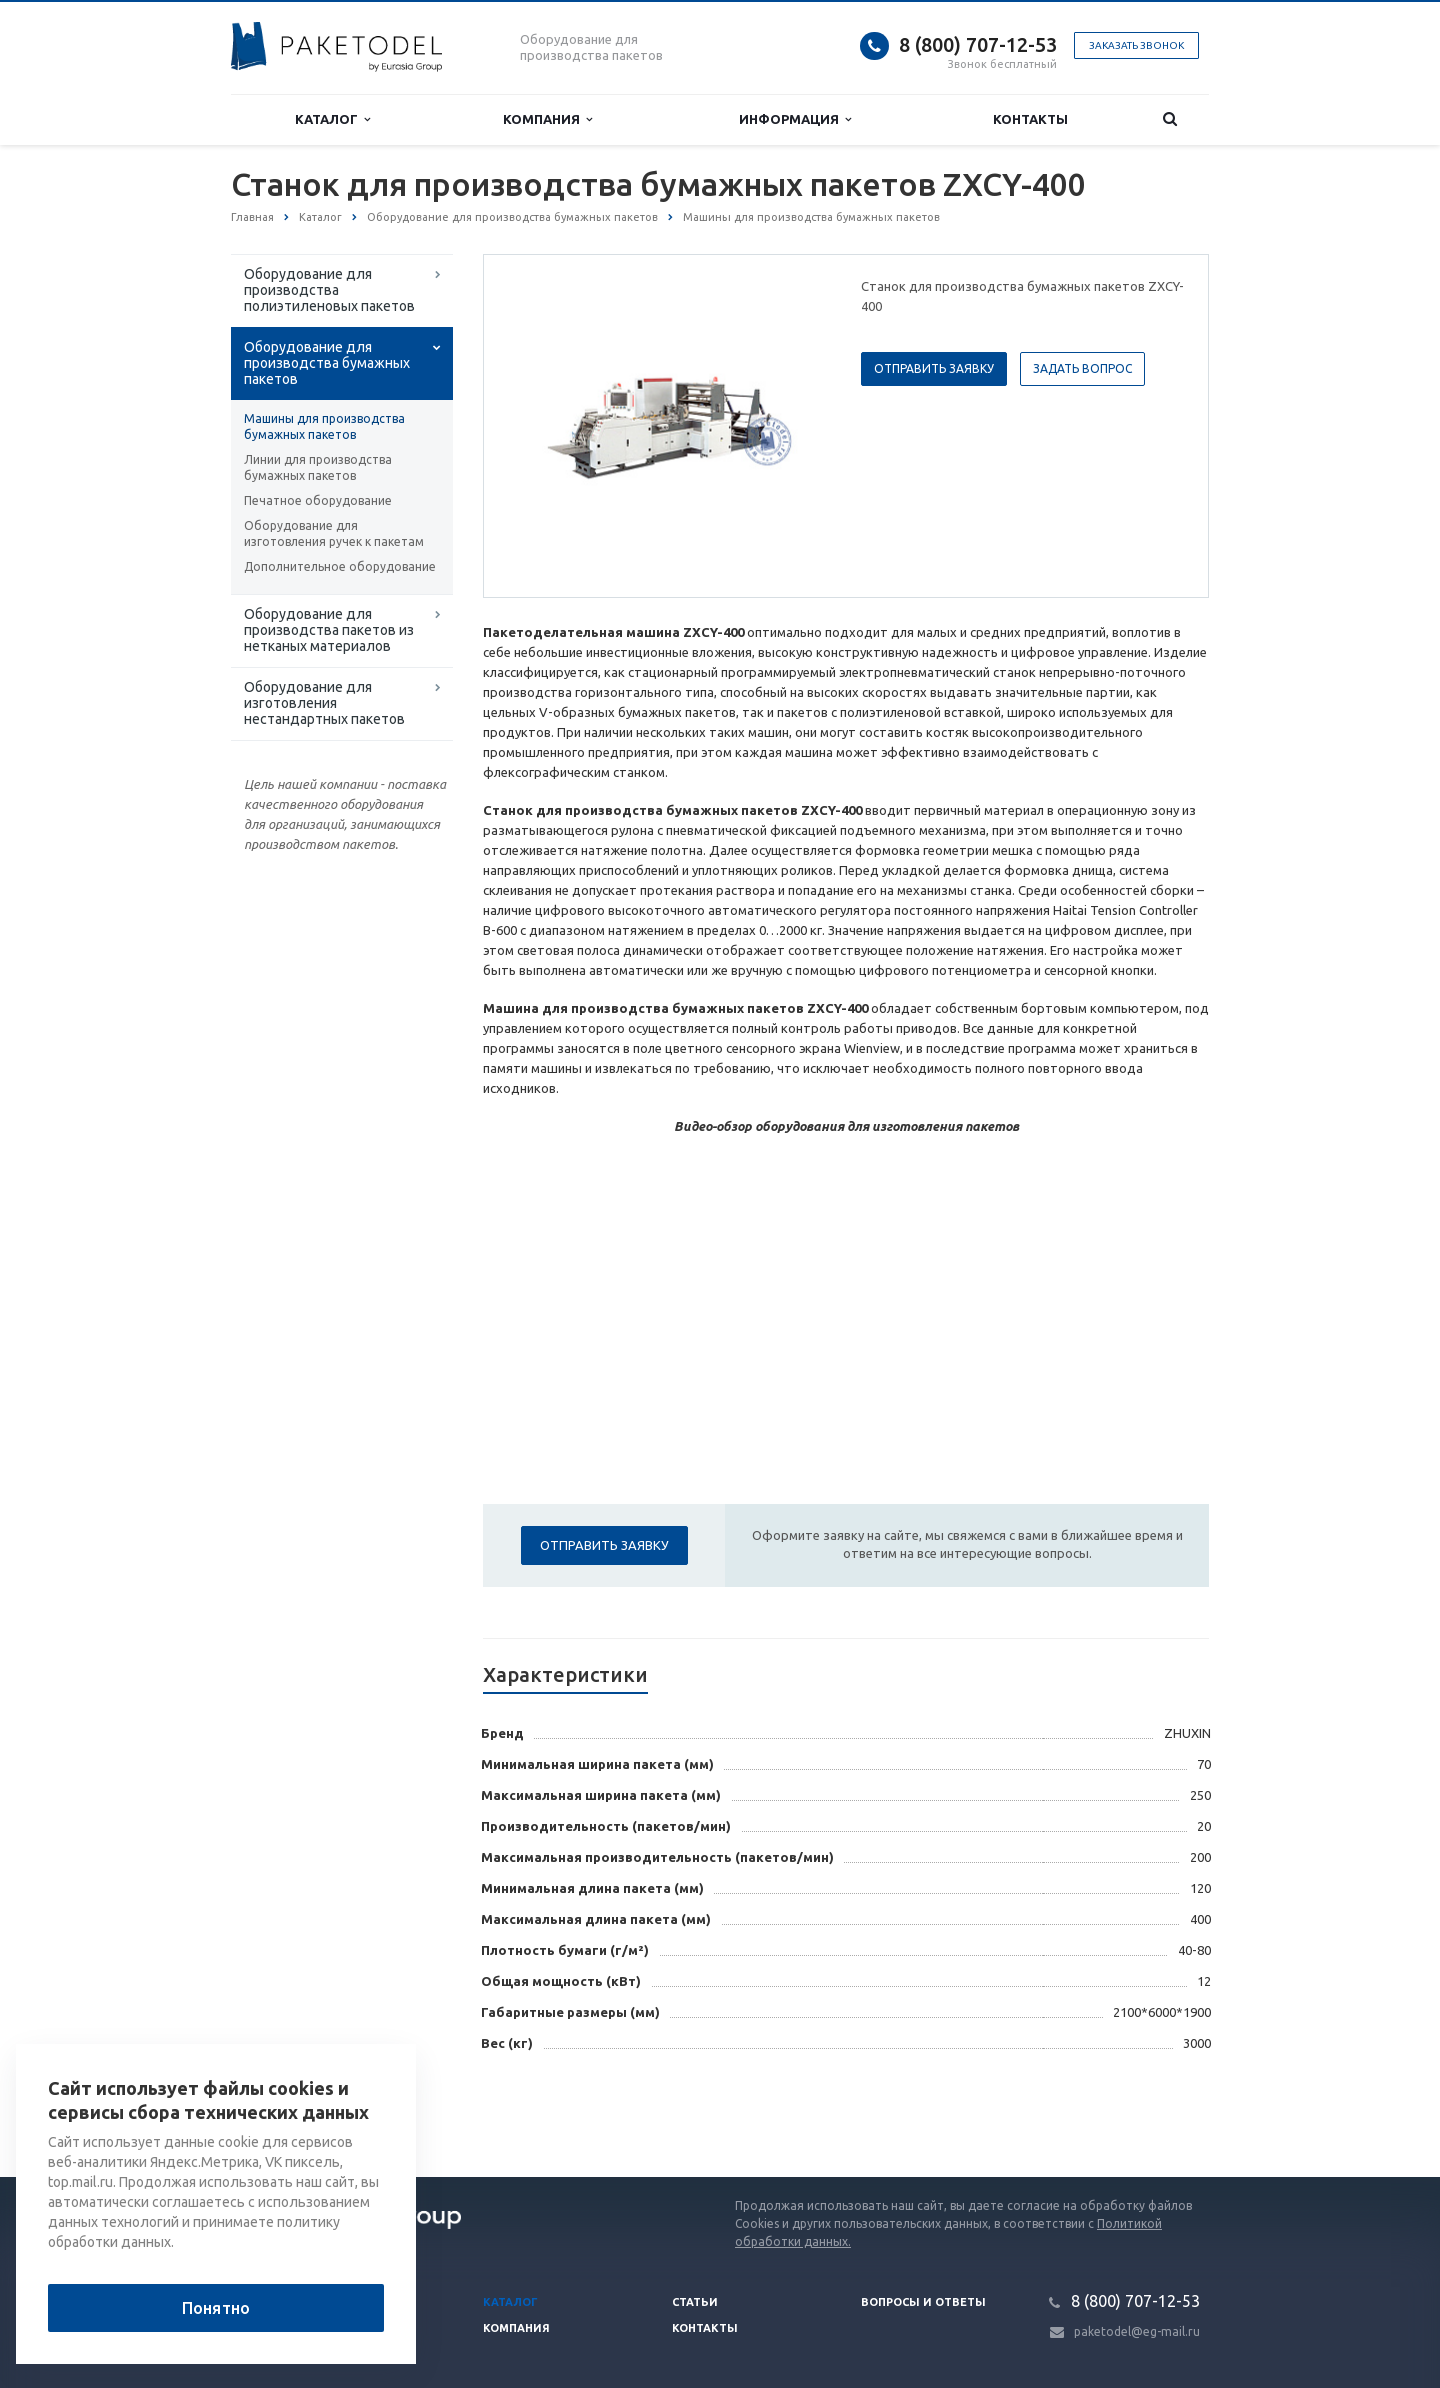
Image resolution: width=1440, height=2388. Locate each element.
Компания (547, 119)
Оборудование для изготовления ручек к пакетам (334, 533)
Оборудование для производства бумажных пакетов (327, 363)
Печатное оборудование (318, 500)
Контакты (1030, 119)
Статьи (695, 2302)
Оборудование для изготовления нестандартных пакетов (324, 703)
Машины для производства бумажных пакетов (324, 426)
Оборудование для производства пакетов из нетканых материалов (329, 630)
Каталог (332, 119)
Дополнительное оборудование (340, 566)
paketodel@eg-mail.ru (1137, 2331)
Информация (795, 119)
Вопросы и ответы (923, 2302)
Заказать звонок (1136, 45)
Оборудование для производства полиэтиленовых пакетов (329, 290)
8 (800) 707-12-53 (978, 44)
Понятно (216, 2308)
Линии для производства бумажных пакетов (318, 467)
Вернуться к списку (295, 2113)
